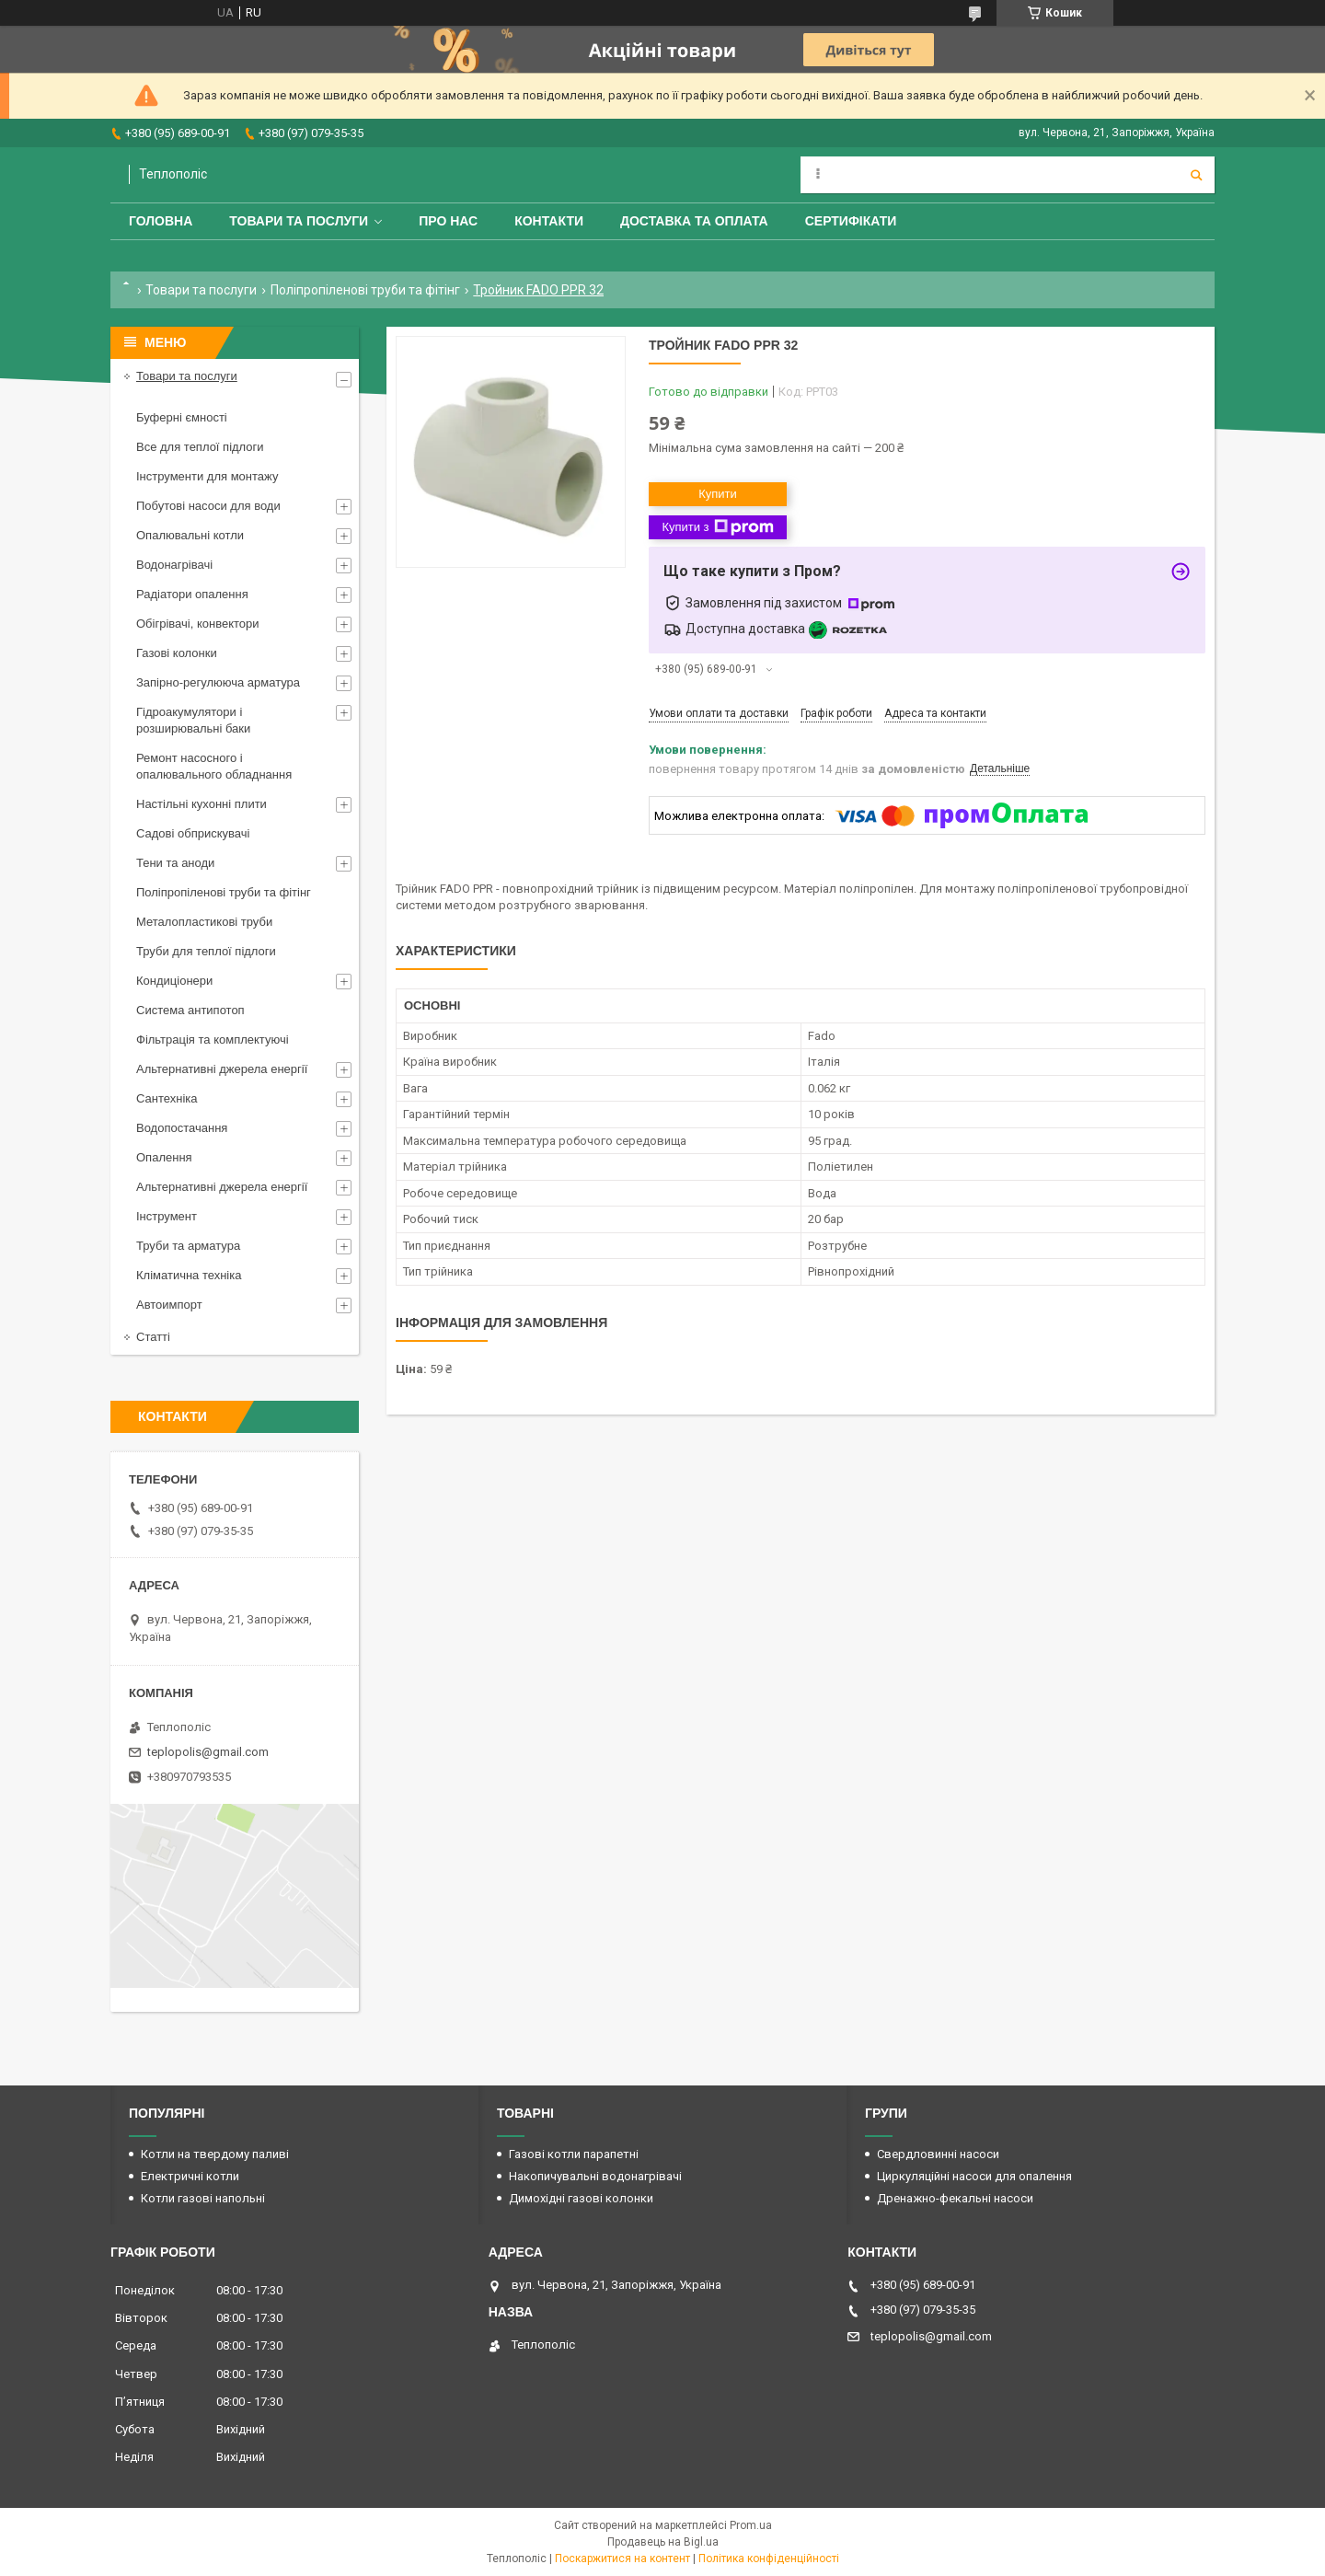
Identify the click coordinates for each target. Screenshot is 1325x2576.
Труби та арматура (188, 1246)
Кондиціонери (174, 981)
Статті (153, 1337)
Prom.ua (751, 2525)
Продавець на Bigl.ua (663, 2542)
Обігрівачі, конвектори (197, 623)
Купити (717, 494)
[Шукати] (1196, 174)
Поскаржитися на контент (622, 2558)
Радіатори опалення (192, 594)
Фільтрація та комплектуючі (212, 1039)
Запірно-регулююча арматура (218, 682)
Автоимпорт (169, 1304)
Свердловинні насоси (938, 2154)
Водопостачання (181, 1128)
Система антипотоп (190, 1010)
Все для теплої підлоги (200, 447)
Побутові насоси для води (208, 506)
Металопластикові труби (204, 922)
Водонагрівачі (174, 565)
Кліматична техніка (188, 1275)
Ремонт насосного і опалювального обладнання (214, 766)
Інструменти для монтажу (207, 476)
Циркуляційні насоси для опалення (974, 2176)
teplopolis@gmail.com (208, 1752)
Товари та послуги (298, 221)
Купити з (717, 527)
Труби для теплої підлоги (206, 951)
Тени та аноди (175, 863)
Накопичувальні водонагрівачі (595, 2176)
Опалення (164, 1157)
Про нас (448, 221)
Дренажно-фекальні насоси (955, 2198)
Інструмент (166, 1216)
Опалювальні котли (190, 535)
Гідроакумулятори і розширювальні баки (193, 720)
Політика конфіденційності (768, 2558)
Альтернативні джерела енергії (221, 1069)
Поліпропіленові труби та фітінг (365, 290)
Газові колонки (176, 653)
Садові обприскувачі (192, 833)
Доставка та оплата (694, 221)
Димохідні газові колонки (581, 2198)
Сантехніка (166, 1098)
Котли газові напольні (203, 2198)
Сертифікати (851, 221)
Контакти (548, 221)
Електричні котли (190, 2176)
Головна (160, 221)
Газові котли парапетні (574, 2154)
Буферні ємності (181, 417)
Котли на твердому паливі (215, 2154)
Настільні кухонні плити (201, 804)
